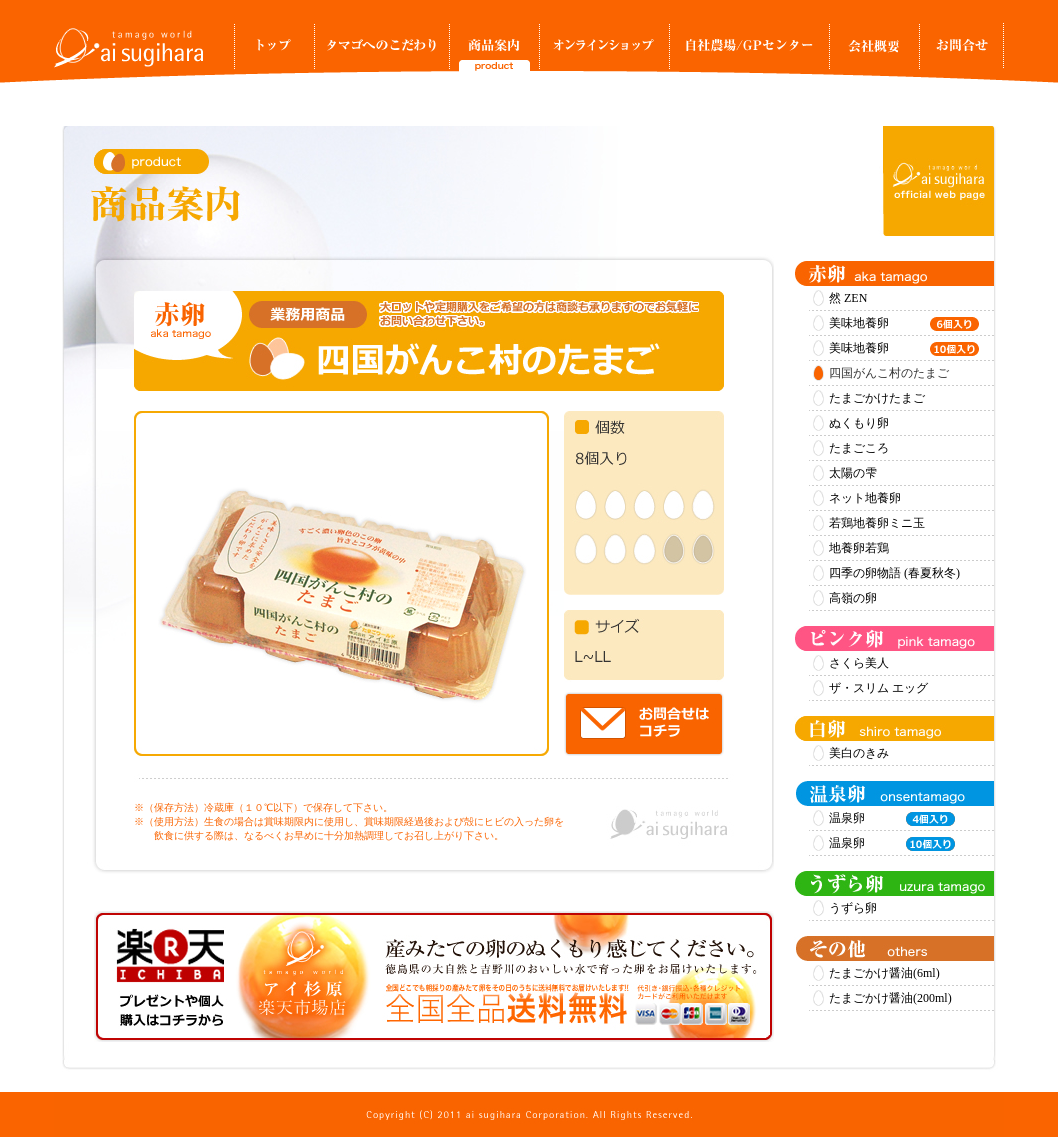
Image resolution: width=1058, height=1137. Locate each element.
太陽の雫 (853, 473)
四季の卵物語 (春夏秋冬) (894, 573)
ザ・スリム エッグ (878, 688)
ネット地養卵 (865, 498)
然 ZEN (848, 298)
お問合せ (961, 52)
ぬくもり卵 (859, 423)
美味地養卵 (904, 324)
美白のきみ (859, 753)
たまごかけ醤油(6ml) (884, 973)
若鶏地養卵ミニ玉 (877, 523)
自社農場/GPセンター (749, 52)
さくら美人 (859, 663)
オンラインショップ (604, 52)
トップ (274, 52)
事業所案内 (874, 52)
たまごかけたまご (877, 398)
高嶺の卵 (853, 598)
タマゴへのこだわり (381, 52)
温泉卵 (892, 819)
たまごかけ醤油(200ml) (890, 998)
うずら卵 (853, 908)
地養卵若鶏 (859, 548)
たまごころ (859, 448)
